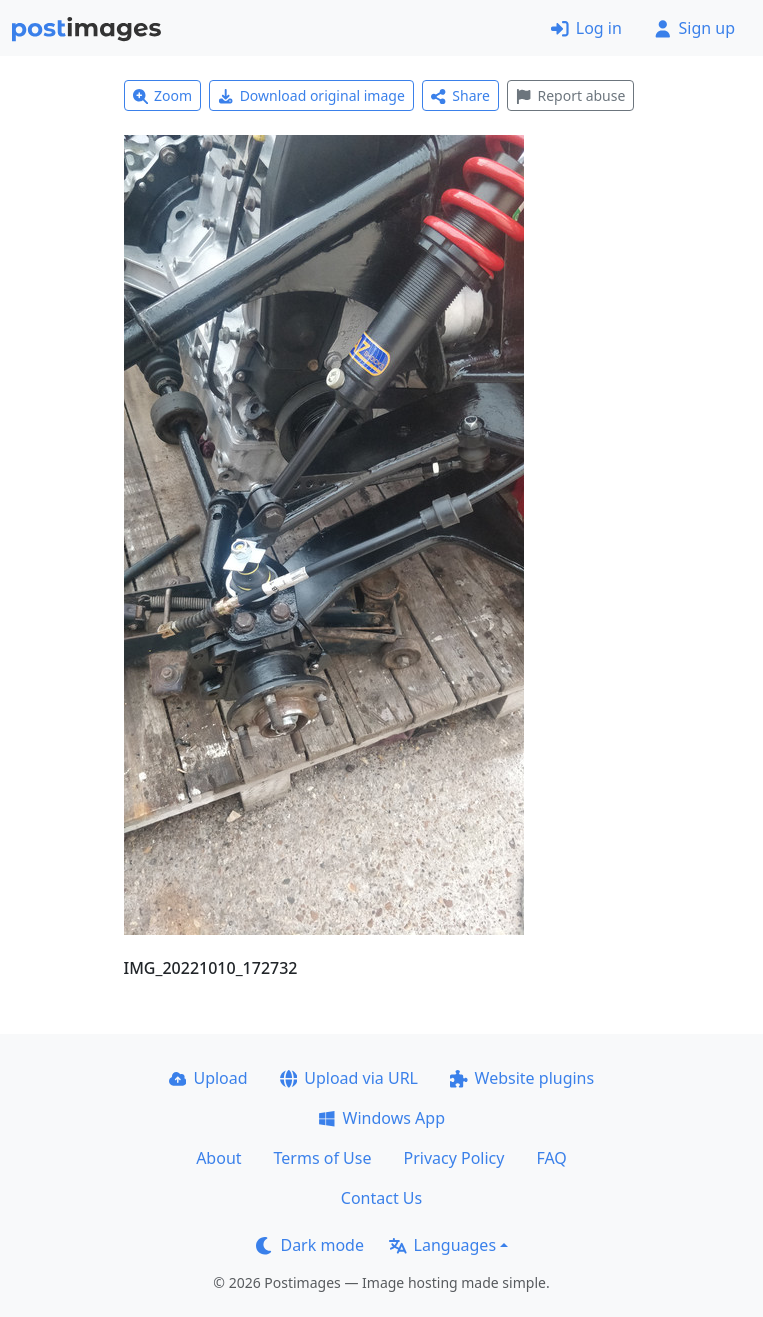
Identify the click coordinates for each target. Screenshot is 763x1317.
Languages (442, 1245)
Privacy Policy (453, 1158)
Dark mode (310, 1245)
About (218, 1158)
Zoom (163, 95)
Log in (586, 28)
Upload (208, 1078)
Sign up (694, 28)
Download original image (311, 95)
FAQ (551, 1158)
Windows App (381, 1118)
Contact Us (381, 1198)
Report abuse (570, 95)
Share (460, 95)
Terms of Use (323, 1158)
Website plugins (522, 1078)
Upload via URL (349, 1078)
